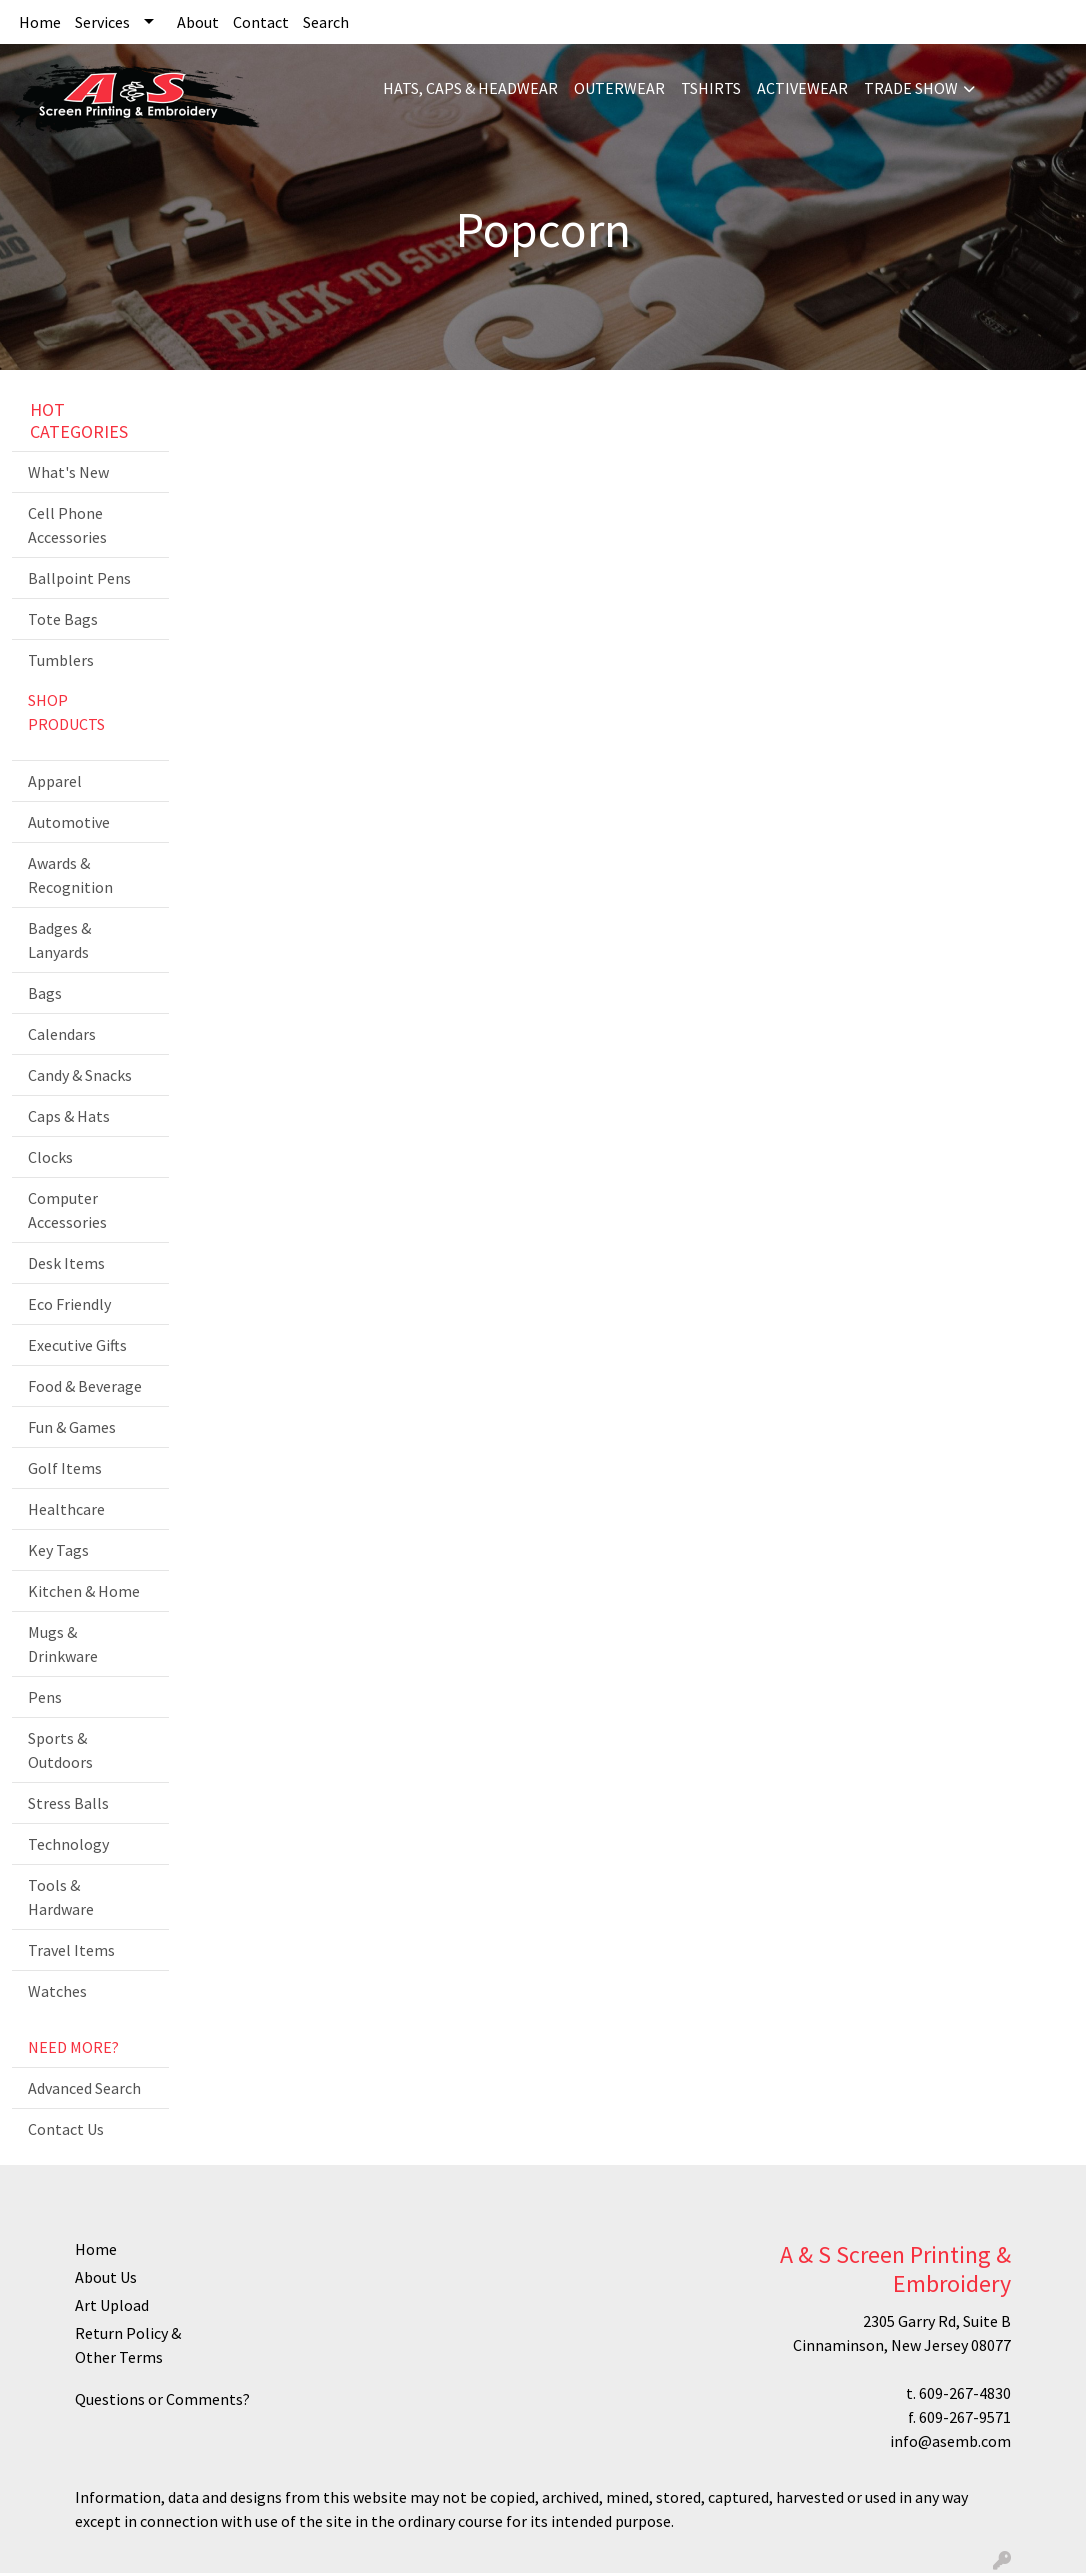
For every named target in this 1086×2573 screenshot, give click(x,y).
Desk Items (66, 1263)
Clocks (50, 1157)
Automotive (69, 822)
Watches (57, 1991)
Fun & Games (72, 1427)
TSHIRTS (711, 88)
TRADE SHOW (911, 88)
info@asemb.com (950, 2441)
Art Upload (112, 2305)
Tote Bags (63, 619)
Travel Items (71, 1950)
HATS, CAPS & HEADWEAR (470, 88)
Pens (45, 1697)
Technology (68, 1844)
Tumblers (61, 660)
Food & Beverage (85, 1386)
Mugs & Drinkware (63, 1644)
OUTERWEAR (619, 88)
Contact (261, 22)
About (198, 22)
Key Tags (58, 1550)
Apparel (55, 781)
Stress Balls (68, 1803)
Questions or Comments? (162, 2399)
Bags (45, 993)
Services (102, 22)
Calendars (62, 1034)
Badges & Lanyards (59, 940)
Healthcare (66, 1509)
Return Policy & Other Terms (128, 2345)
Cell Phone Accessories (67, 525)
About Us (106, 2277)
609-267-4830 (965, 2393)
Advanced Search (84, 2088)
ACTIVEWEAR (802, 88)
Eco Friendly (69, 1304)
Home (40, 22)
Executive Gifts (77, 1345)
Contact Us (66, 2129)
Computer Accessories (67, 1210)
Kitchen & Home (84, 1591)
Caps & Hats (69, 1116)
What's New (68, 472)
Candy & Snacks (80, 1075)
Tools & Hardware (61, 1897)
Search (326, 22)
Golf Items (65, 1468)
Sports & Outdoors (60, 1750)
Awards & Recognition (70, 875)
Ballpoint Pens (79, 578)
